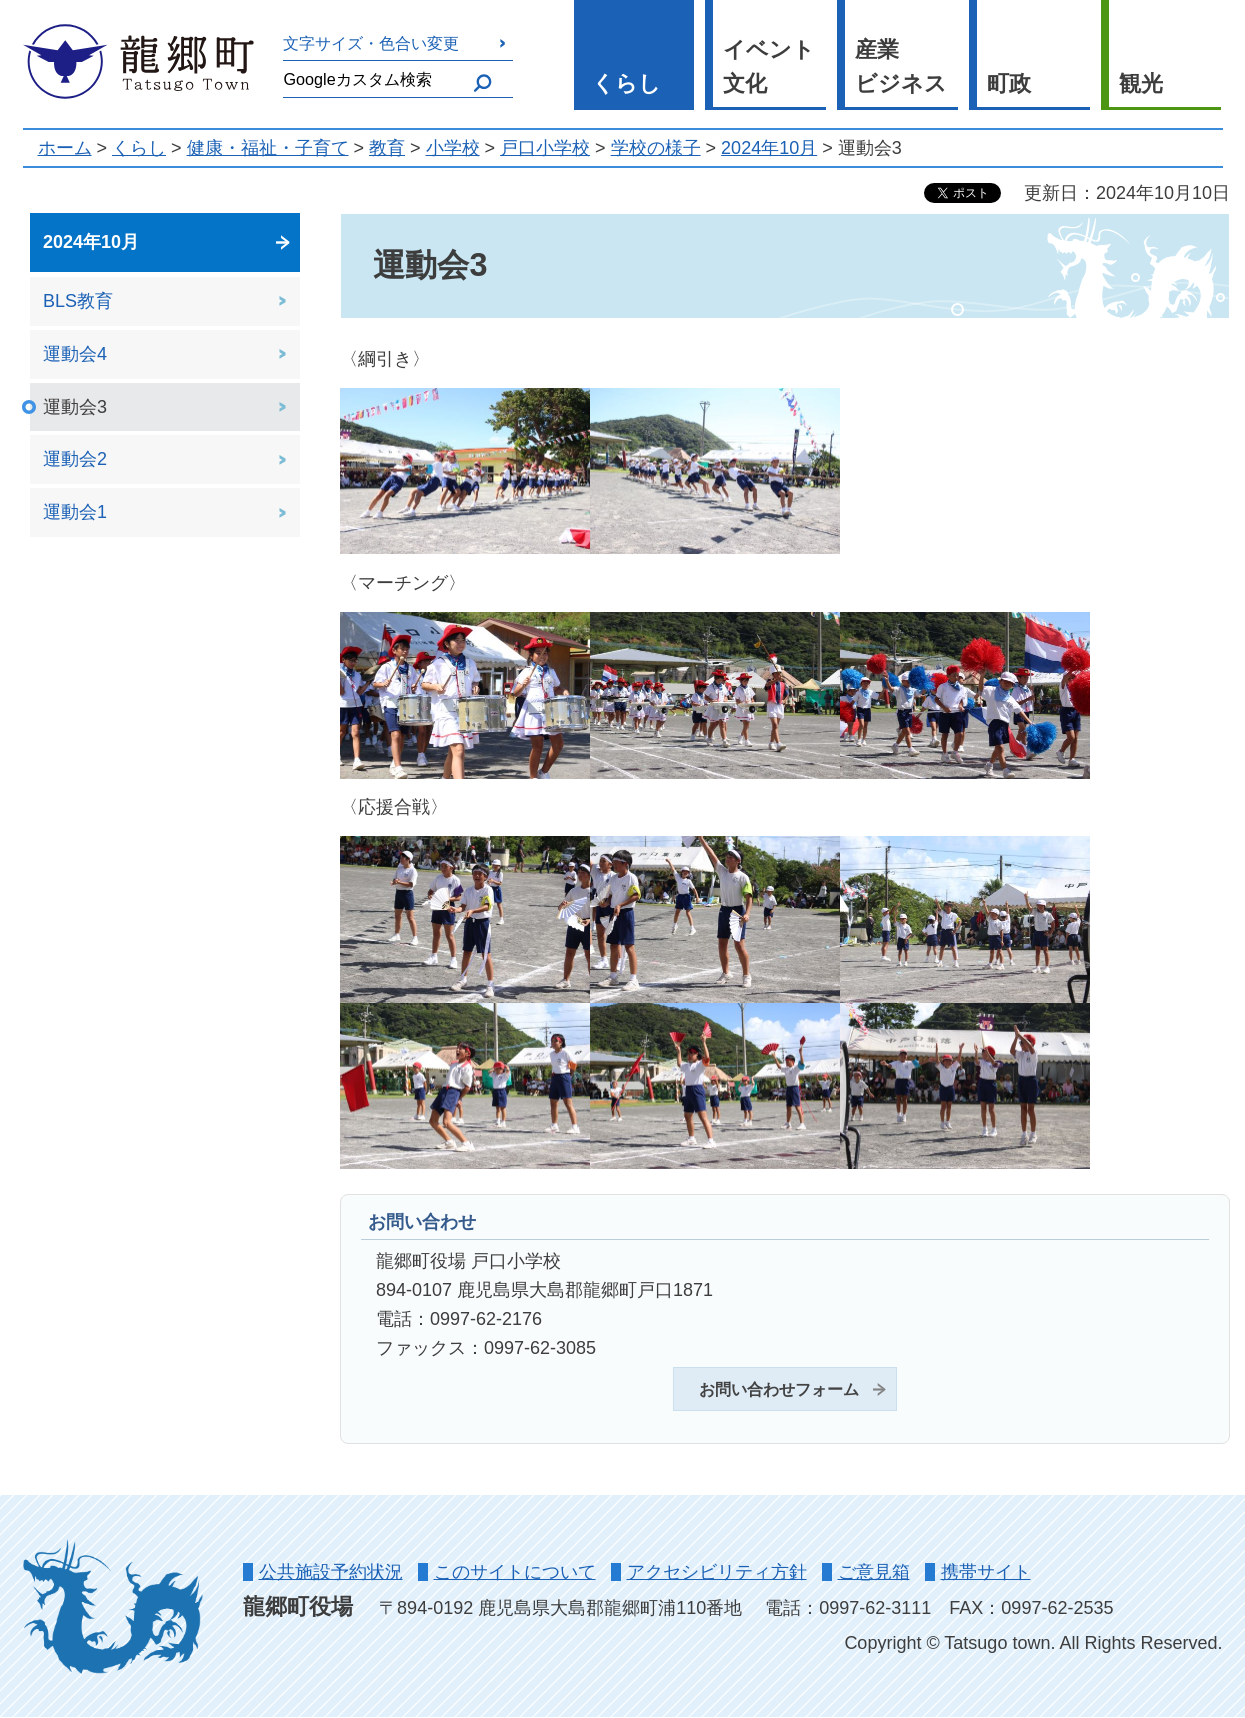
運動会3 (75, 407)
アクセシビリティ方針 (717, 1572)
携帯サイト (986, 1572)
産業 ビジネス (901, 67)
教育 (387, 148)
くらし (626, 83)
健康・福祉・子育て (268, 148)
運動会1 (75, 512)
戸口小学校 (545, 148)
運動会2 (75, 459)
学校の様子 (656, 148)
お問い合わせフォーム (779, 1389)
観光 (1141, 83)
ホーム (65, 148)
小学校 (453, 148)
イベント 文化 (769, 67)
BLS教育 (78, 301)
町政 (1009, 83)
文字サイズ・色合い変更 (371, 43)
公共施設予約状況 (331, 1572)
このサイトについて (515, 1572)
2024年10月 (769, 148)
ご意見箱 (874, 1572)
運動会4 (75, 354)
